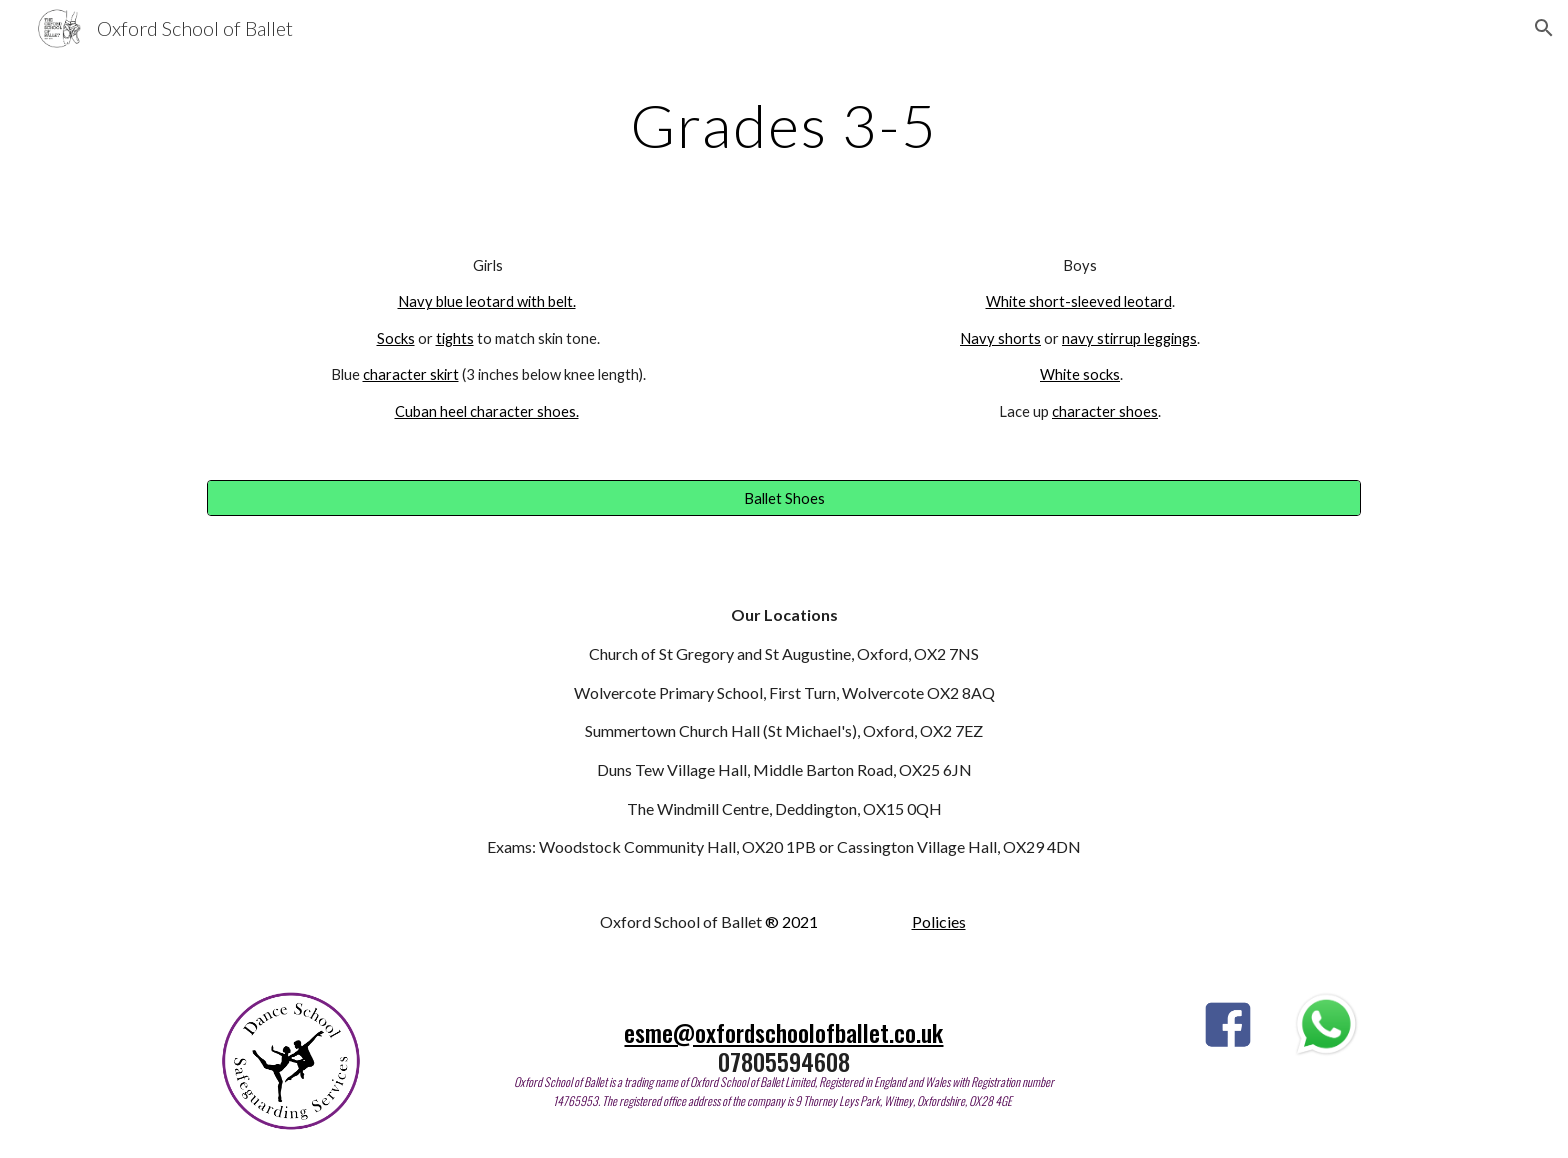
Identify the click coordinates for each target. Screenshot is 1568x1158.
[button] (1544, 28)
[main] (784, 125)
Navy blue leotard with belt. (487, 301)
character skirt (411, 374)
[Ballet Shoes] (784, 498)
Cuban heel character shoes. (487, 411)
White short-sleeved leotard (1079, 301)
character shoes (1105, 411)
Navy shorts (1000, 338)
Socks (396, 338)
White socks (1080, 374)
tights (455, 338)
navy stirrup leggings (1129, 338)
